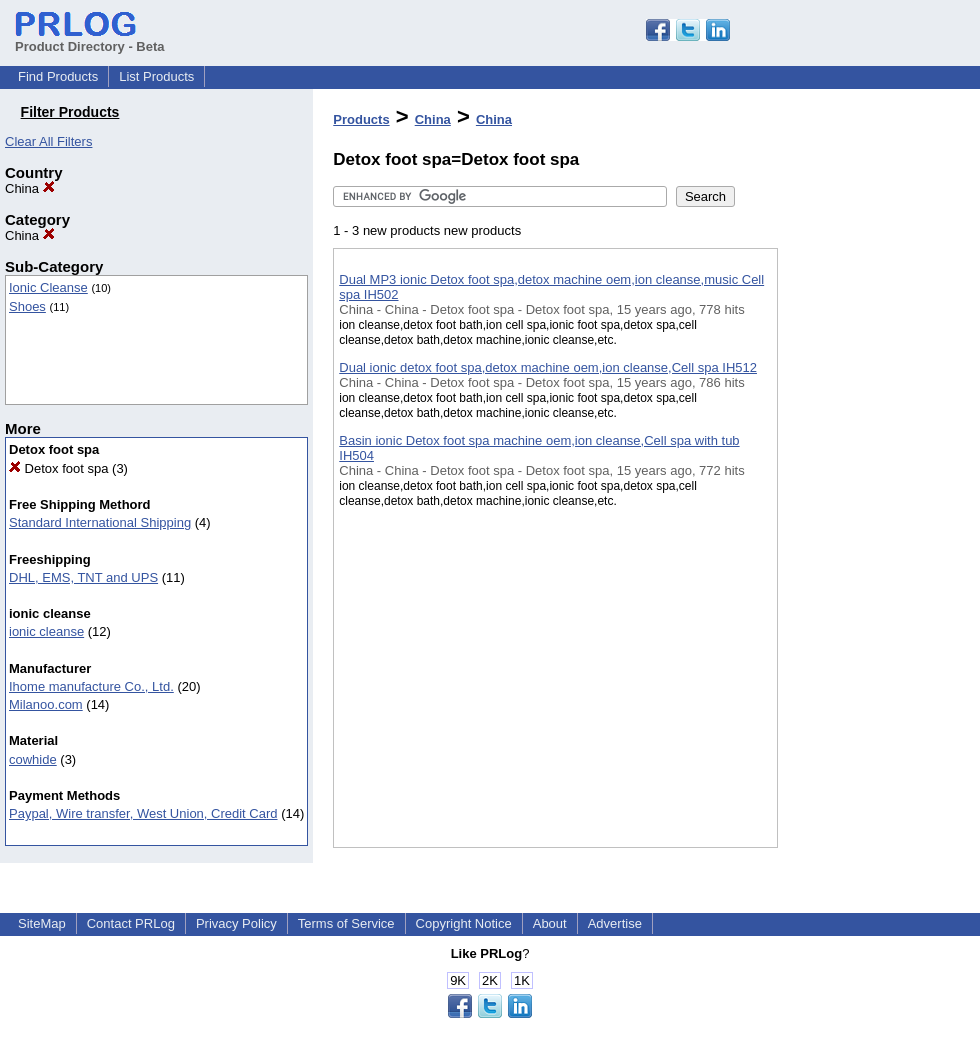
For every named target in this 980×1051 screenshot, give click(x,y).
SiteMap (42, 923)
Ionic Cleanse (48, 287)
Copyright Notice (464, 923)
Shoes (27, 306)
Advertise (615, 923)
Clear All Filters (48, 141)
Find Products (58, 76)
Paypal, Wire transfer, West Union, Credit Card (143, 813)
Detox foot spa (58, 468)
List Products (156, 76)
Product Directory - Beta (90, 39)
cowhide (33, 759)
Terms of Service (346, 923)
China (30, 188)
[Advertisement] (878, 519)
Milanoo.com (46, 704)
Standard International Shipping (100, 522)
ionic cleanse (46, 631)
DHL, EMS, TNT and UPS (83, 577)
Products (361, 119)
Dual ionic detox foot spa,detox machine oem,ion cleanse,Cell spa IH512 (548, 367)
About (550, 923)
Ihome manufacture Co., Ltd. (91, 686)
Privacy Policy (236, 923)
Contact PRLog (131, 923)
